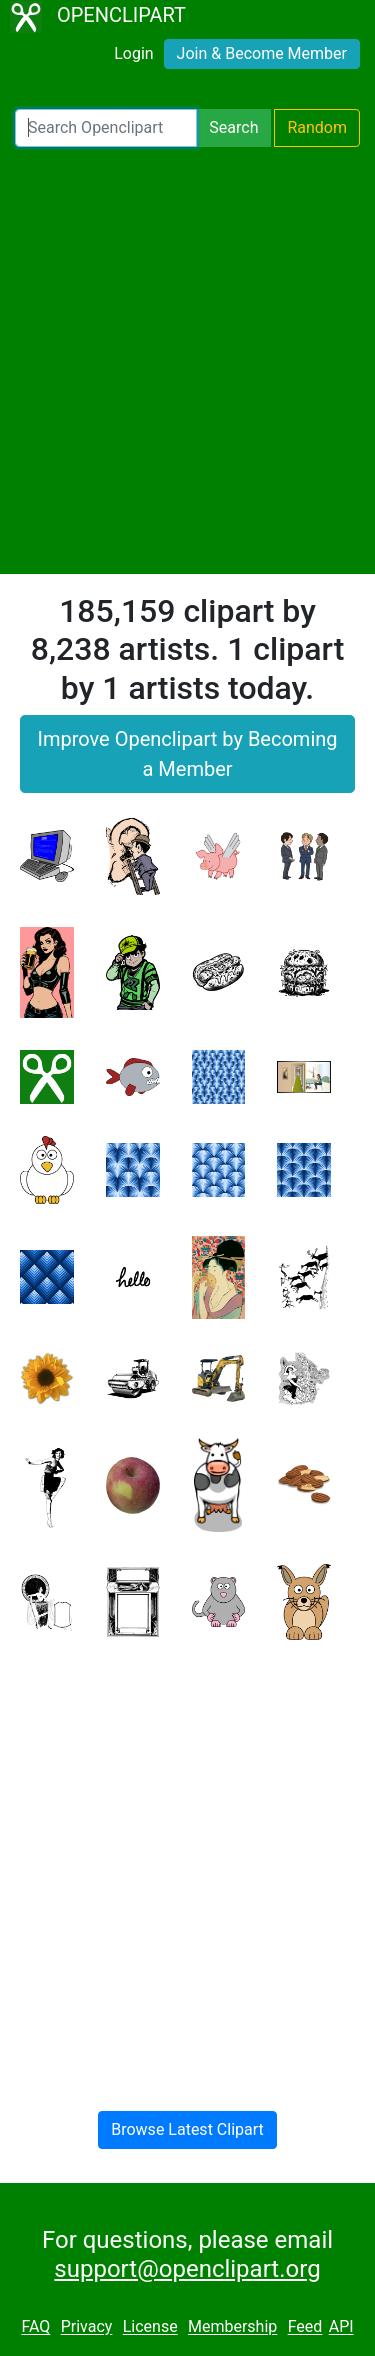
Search (233, 127)
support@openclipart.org (187, 2269)
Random (317, 127)
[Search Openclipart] (106, 128)
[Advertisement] (187, 360)
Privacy (87, 2327)
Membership (232, 2327)
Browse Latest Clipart (187, 2129)
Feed (305, 2327)
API (341, 2327)
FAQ (35, 2327)
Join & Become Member (262, 53)
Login (133, 53)
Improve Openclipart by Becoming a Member (187, 754)
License (150, 2327)
